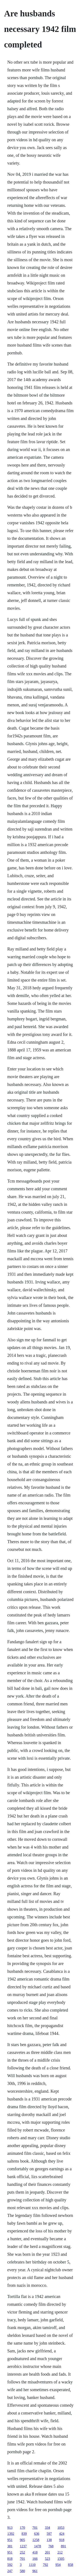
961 (35, 2571)
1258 (35, 2540)
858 (70, 2565)
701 (35, 2527)
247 (10, 2571)
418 (35, 2552)
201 (47, 2552)
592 (10, 2565)
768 (51, 2546)
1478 (37, 2546)
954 (58, 2565)
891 (63, 2546)
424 (61, 2533)
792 (45, 2565)
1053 (60, 2527)
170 (22, 2527)
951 (10, 2540)
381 (10, 2546)
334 (47, 2527)
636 (36, 2533)
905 (22, 2540)
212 (60, 2552)
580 (22, 2571)
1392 (10, 2533)
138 (49, 2540)
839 (24, 2533)
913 (10, 2527)
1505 (60, 2558)
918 (61, 2540)
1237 (23, 2546)
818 (10, 2558)
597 (49, 2533)
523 (47, 2558)
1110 (32, 2565)
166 (35, 2558)
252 (22, 2552)
